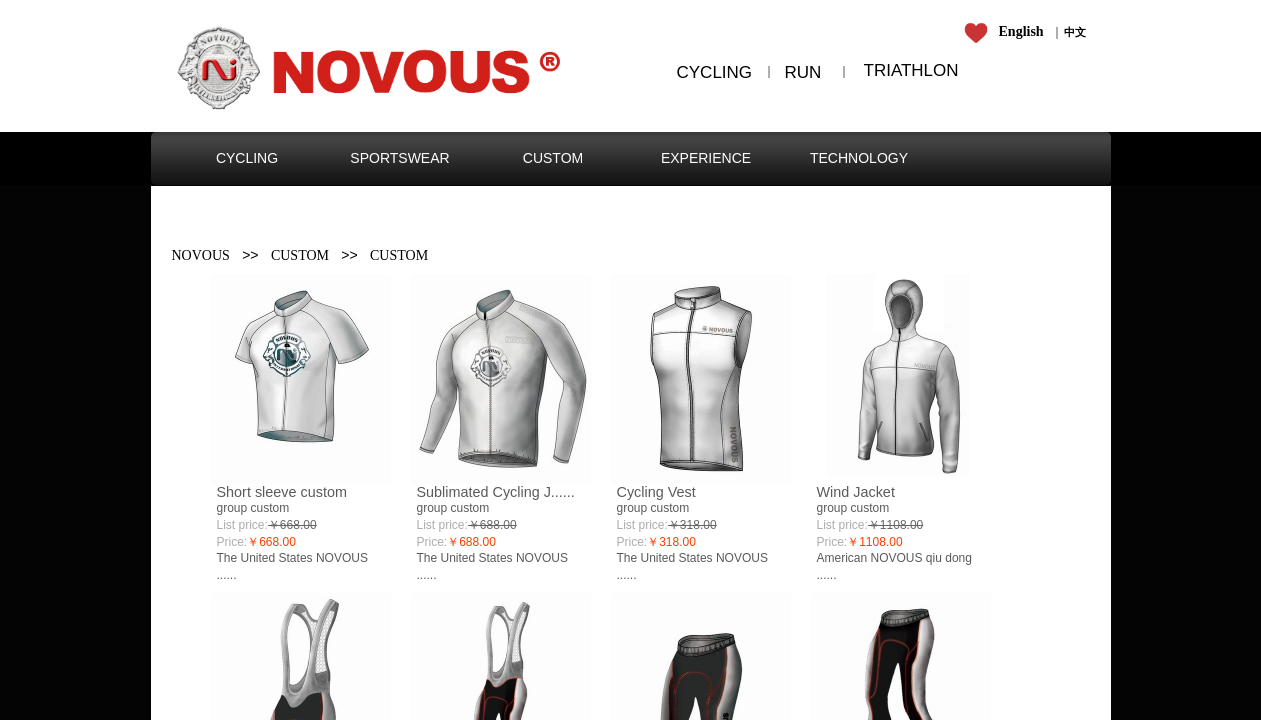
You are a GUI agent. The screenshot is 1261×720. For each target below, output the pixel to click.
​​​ (1075, 32)
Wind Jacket (856, 492)
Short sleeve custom (282, 492)
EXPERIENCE (706, 158)
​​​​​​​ (1007, 32)
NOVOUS (201, 255)
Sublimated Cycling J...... (496, 492)
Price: (232, 542)
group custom (253, 508)
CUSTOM (553, 158)
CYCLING (247, 158)
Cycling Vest (656, 492)
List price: (242, 525)
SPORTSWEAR (399, 158)
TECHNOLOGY (859, 158)
